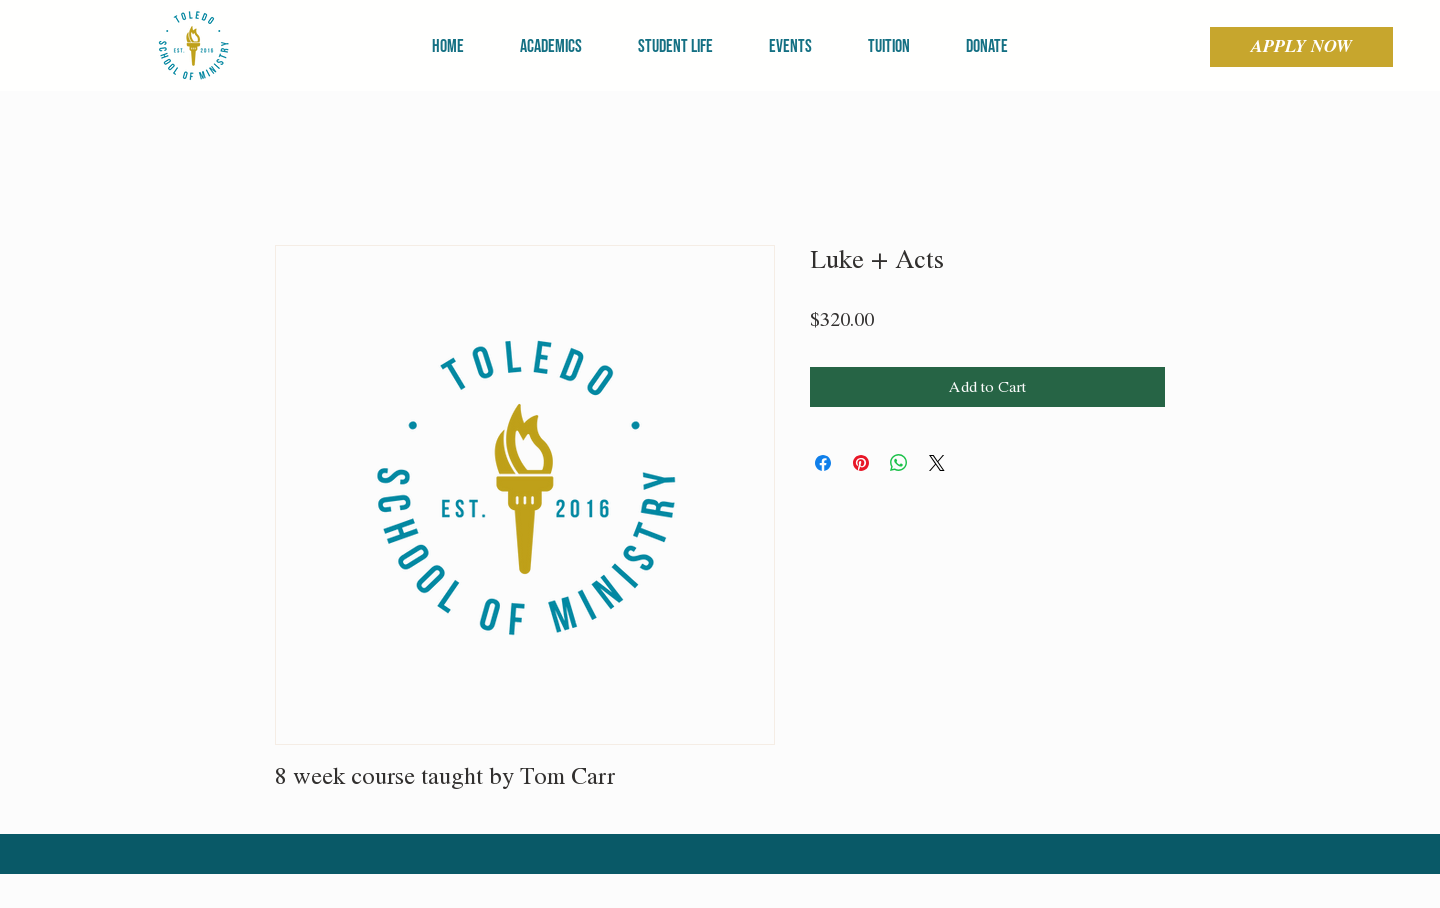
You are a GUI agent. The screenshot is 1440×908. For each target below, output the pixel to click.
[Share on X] (937, 463)
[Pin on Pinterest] (861, 463)
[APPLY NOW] (1301, 47)
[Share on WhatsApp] (899, 463)
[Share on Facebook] (823, 463)
